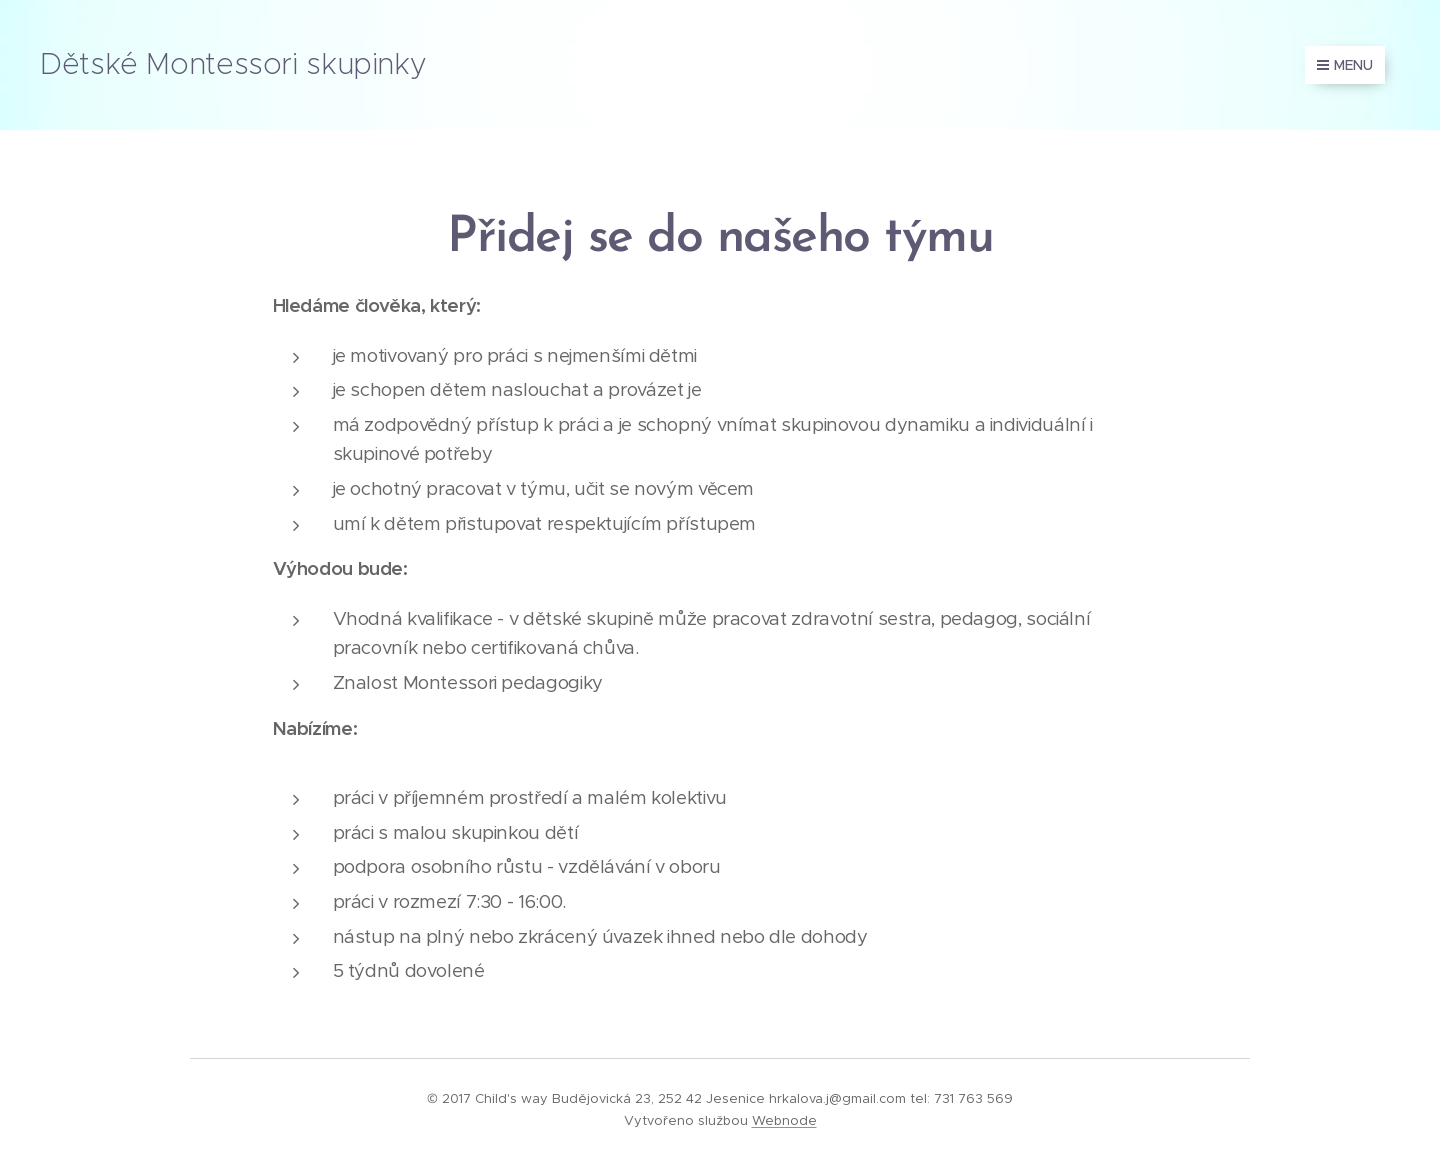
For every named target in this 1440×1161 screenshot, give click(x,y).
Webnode (784, 1120)
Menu (1345, 65)
